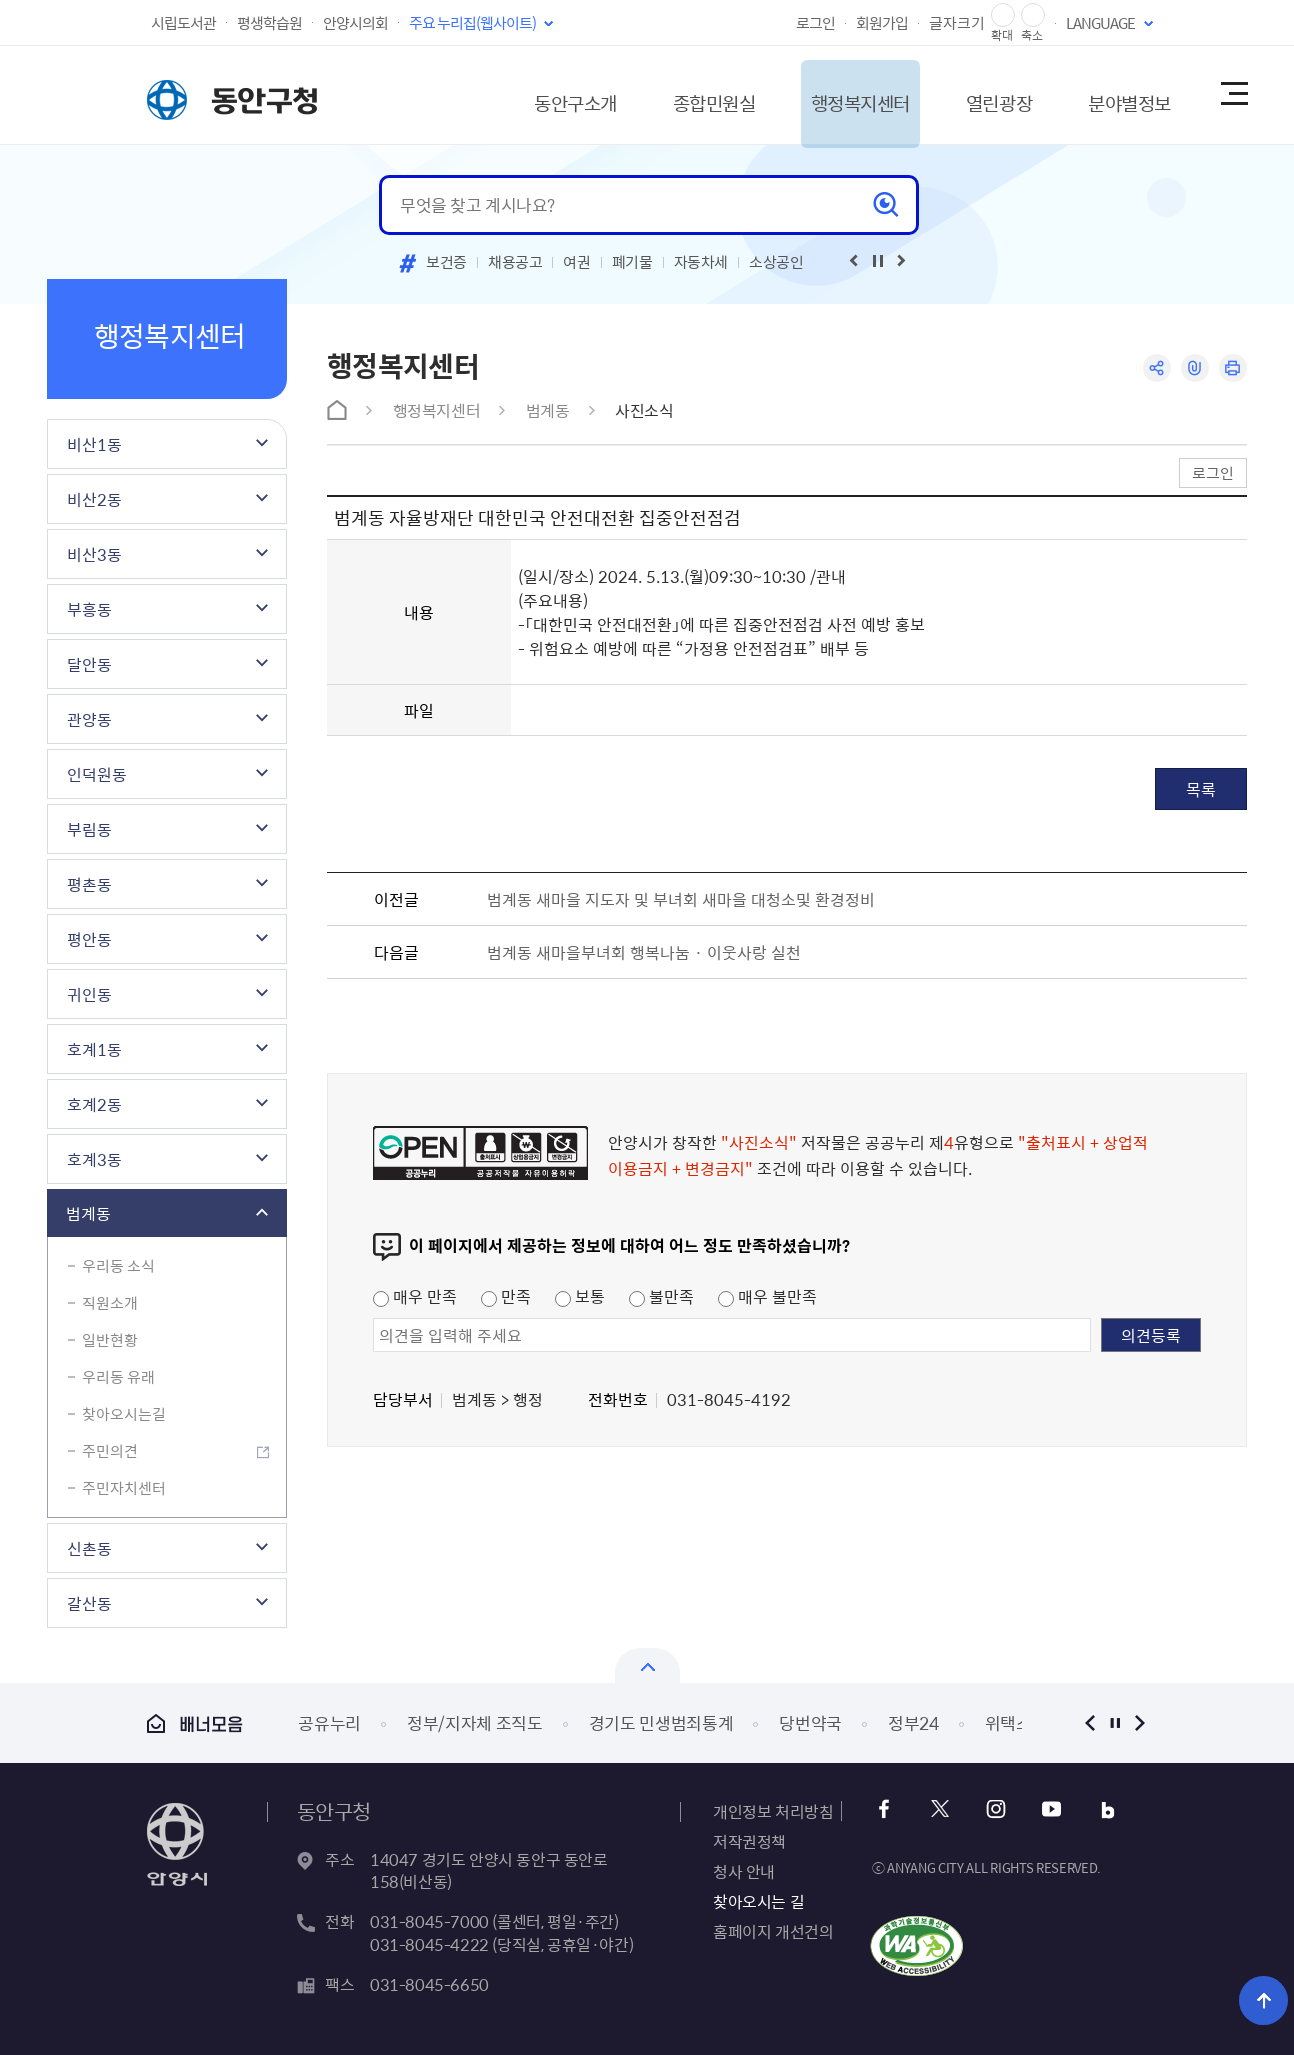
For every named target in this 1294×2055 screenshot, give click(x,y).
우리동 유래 (118, 1377)
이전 (1089, 1722)
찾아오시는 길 (758, 1901)
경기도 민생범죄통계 (661, 1722)
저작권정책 (749, 1841)
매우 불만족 (767, 1296)
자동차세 (701, 262)
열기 (647, 1665)
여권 (576, 262)
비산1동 (94, 444)
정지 (1114, 1722)
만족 (506, 1296)
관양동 (89, 719)
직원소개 (110, 1303)
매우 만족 (415, 1296)
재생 (878, 261)
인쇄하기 (1232, 368)
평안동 (89, 939)
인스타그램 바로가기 (994, 1809)
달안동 (89, 664)
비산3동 (94, 554)
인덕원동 (97, 774)
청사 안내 (744, 1871)
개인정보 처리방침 (773, 1811)
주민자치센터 (124, 1488)
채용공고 (515, 262)
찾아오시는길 (124, 1414)
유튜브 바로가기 (1048, 1809)
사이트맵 (1233, 95)
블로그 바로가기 (1102, 1809)
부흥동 (89, 609)
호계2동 (94, 1104)
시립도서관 (183, 23)
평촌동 (89, 884)
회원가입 (882, 23)
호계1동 (94, 1049)
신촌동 (89, 1548)
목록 (1201, 789)
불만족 (661, 1296)
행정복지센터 (820, 94)
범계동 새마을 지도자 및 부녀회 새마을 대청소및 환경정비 (681, 899)
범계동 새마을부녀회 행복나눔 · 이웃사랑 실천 (644, 952)
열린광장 (970, 94)
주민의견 (110, 1451)
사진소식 (644, 410)
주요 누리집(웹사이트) (472, 23)
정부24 (913, 1722)
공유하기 (1154, 368)
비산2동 (94, 499)
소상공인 (776, 262)
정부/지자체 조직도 (475, 1722)
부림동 (89, 829)
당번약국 (810, 1722)
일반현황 (110, 1340)
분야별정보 (1111, 94)
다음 (1139, 1722)
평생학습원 (269, 23)
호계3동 (94, 1159)
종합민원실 (662, 94)
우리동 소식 (118, 1266)
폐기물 (632, 262)
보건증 (446, 262)
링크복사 (1193, 368)
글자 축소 (1033, 15)
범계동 (88, 1213)
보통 (580, 1296)
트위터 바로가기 (940, 1809)
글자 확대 (1003, 15)
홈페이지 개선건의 (773, 1931)
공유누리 (329, 1722)
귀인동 (89, 994)
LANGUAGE (1100, 23)
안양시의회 (355, 23)
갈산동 (89, 1603)
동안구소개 (513, 94)
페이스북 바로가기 (886, 1809)
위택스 (1008, 1722)
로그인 (815, 23)
